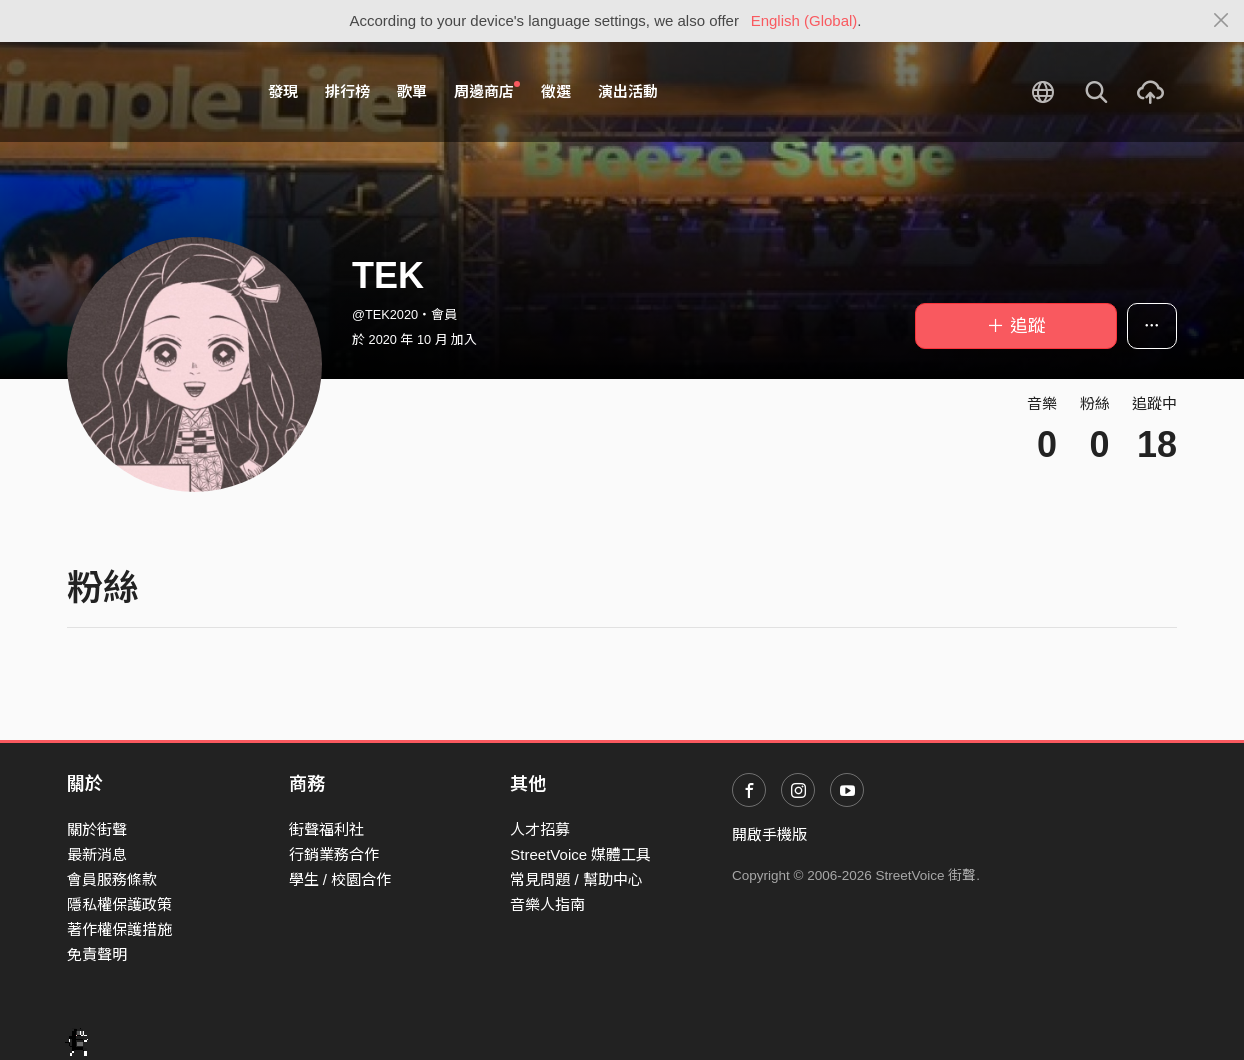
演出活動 (628, 91)
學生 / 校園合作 (340, 879)
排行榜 (347, 91)
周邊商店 (487, 91)
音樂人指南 (547, 904)
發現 (283, 91)
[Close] (1221, 21)
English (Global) (804, 20)
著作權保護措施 (119, 929)
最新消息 (97, 854)
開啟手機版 (769, 834)
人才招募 (540, 829)
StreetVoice (149, 92)
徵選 (556, 91)
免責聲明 (97, 954)
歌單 (412, 91)
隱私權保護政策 (119, 904)
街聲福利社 (326, 829)
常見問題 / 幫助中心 (576, 879)
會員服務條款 (112, 879)
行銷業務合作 (334, 854)
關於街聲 (97, 829)
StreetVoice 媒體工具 (580, 854)
